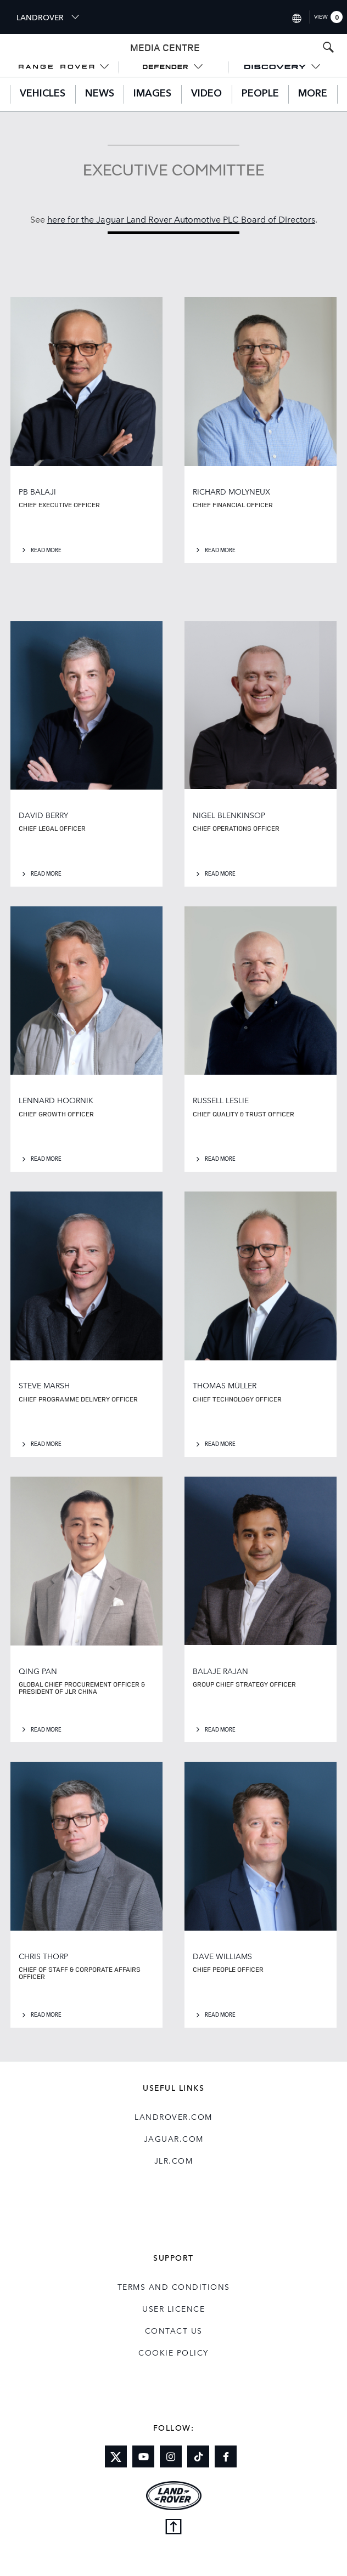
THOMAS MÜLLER (224, 1385)
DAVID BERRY (43, 814)
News (99, 94)
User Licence (173, 2308)
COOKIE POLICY (173, 2352)
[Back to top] (173, 2527)
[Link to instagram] (171, 2456)
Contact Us (174, 2330)
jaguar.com (174, 2138)
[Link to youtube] (143, 2456)
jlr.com (173, 2160)
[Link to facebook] (226, 2456)
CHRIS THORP (43, 1955)
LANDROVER (48, 17)
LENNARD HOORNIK (56, 1099)
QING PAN (38, 1670)
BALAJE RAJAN (220, 1670)
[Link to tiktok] (198, 2456)
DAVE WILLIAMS (222, 1955)
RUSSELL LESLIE (221, 1099)
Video (206, 94)
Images (152, 94)
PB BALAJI (37, 491)
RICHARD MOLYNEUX (231, 491)
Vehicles (42, 94)
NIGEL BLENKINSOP (229, 814)
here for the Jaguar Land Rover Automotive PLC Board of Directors (181, 219)
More (312, 94)
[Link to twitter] (116, 2456)
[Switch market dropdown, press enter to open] (296, 17)
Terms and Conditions (173, 2286)
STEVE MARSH (44, 1385)
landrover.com (173, 2116)
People (260, 94)
